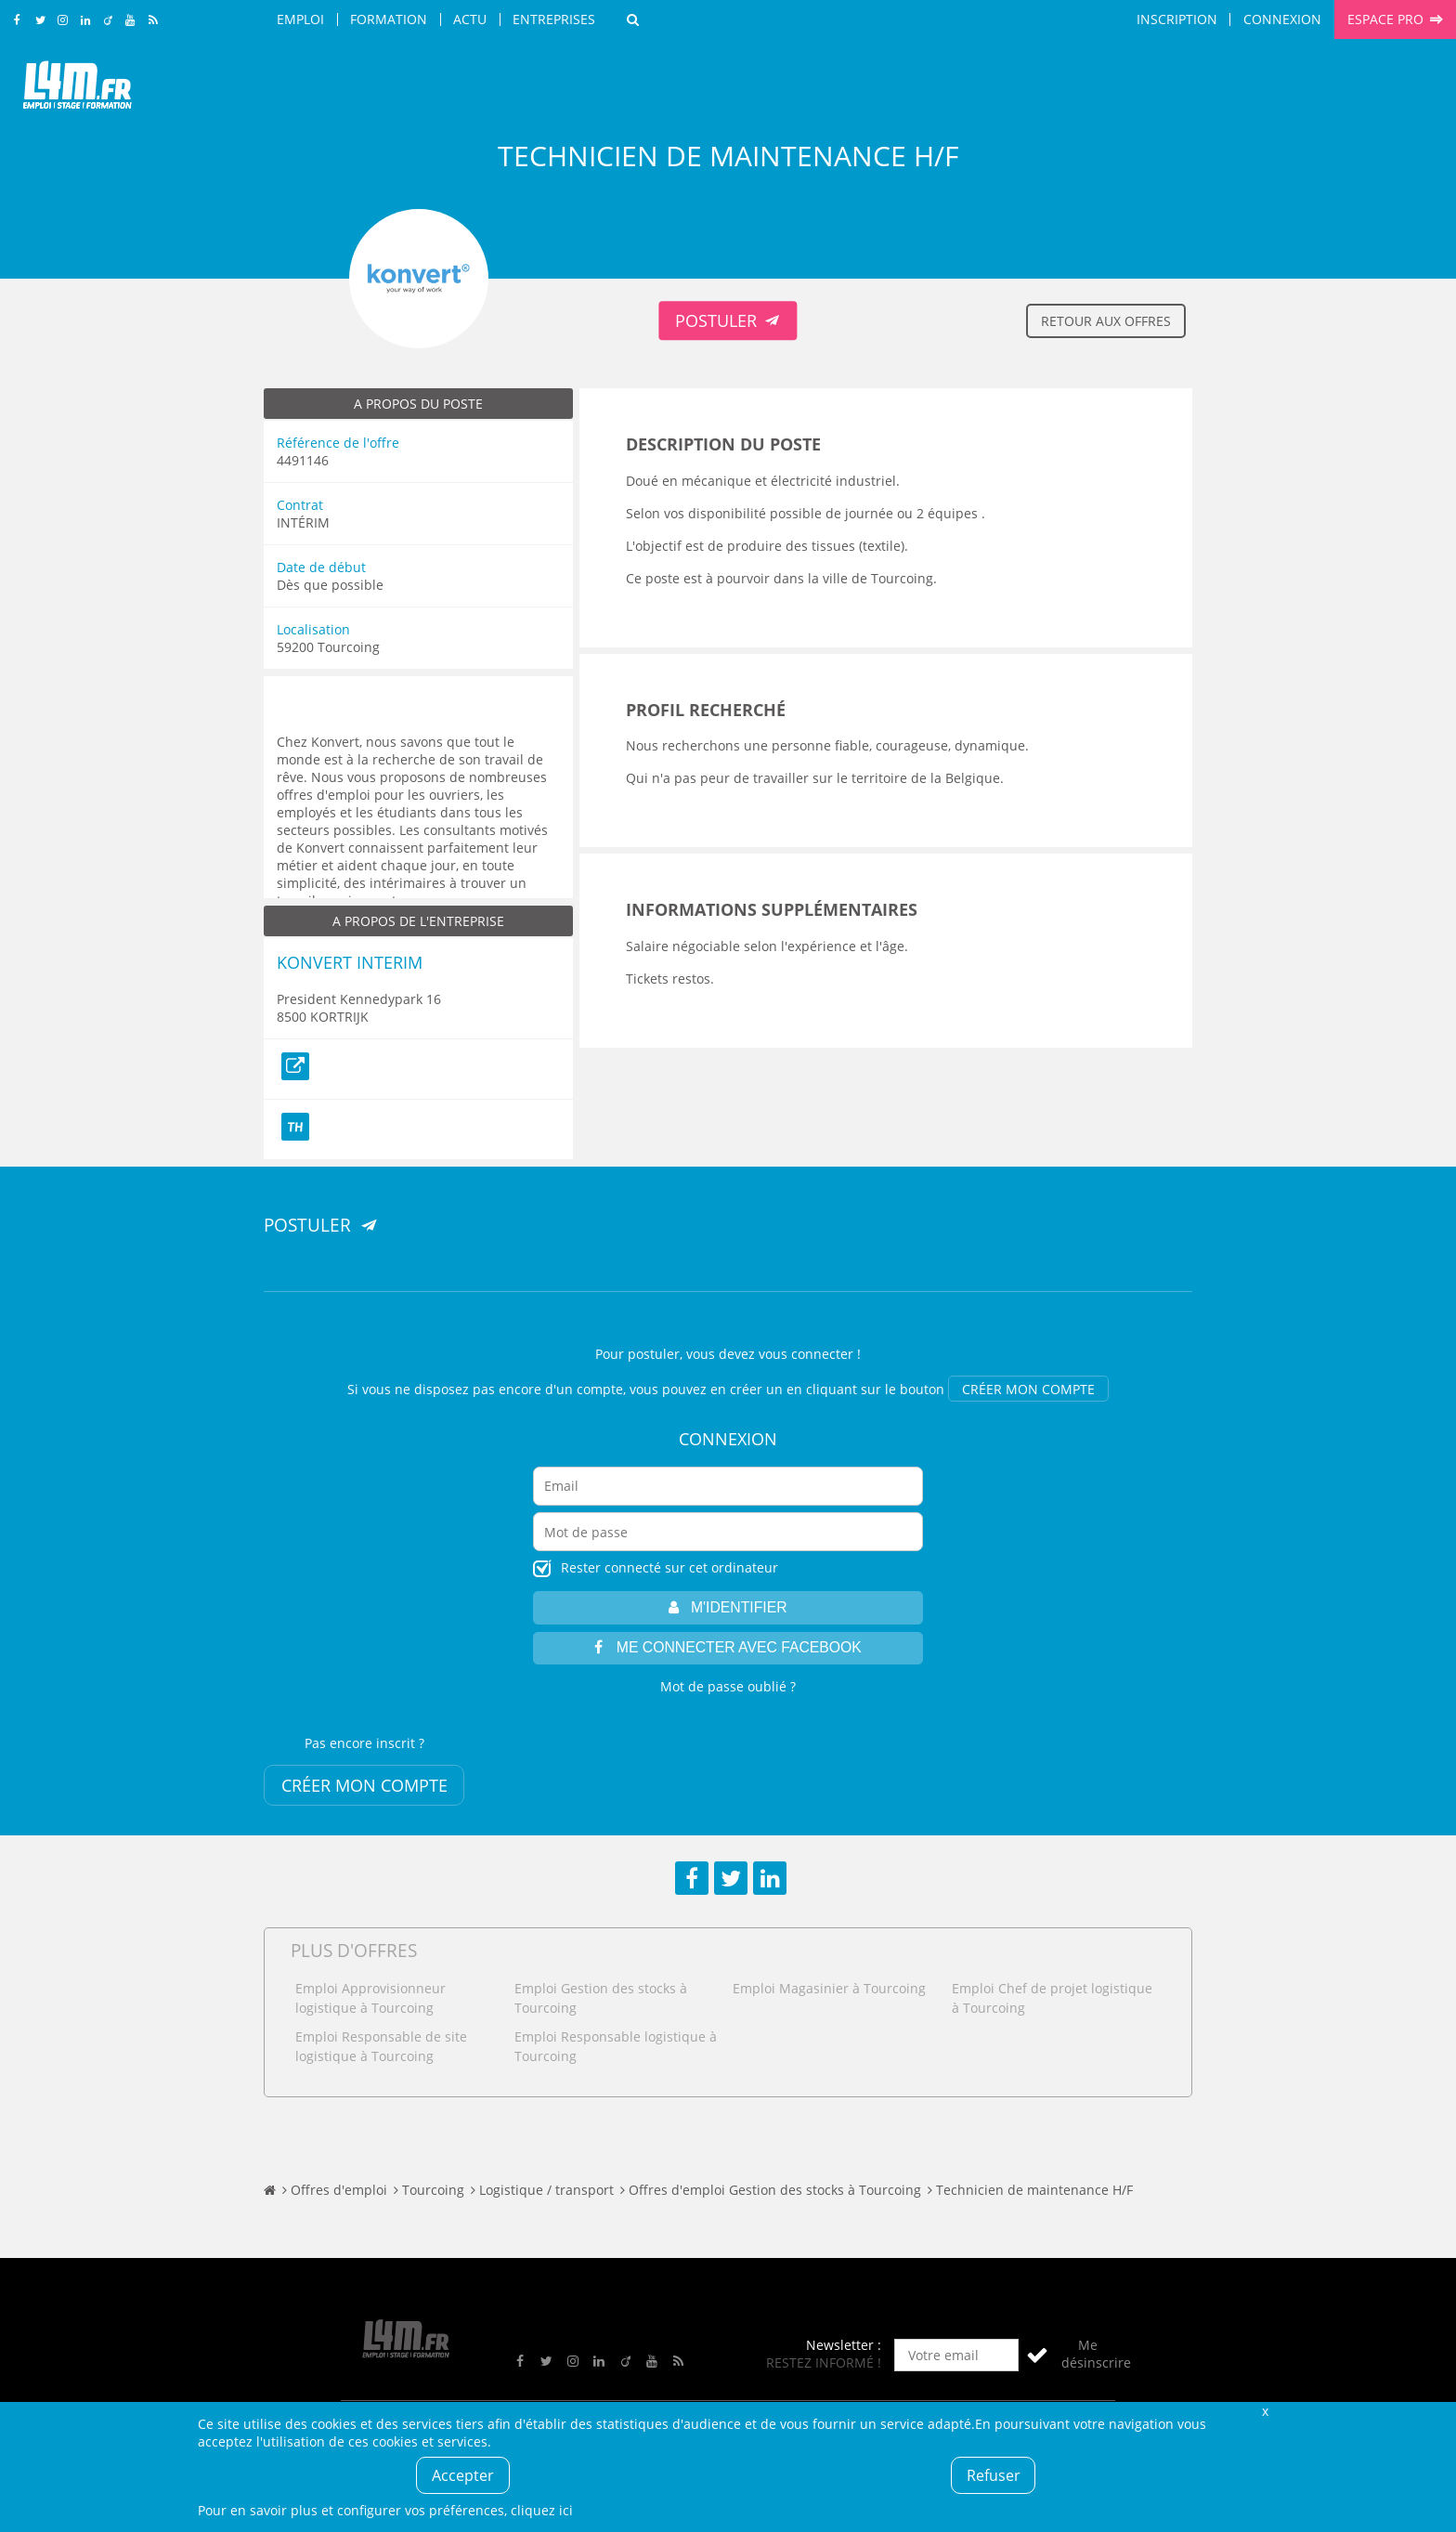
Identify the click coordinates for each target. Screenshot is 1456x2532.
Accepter (463, 2475)
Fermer (1264, 2411)
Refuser (993, 2475)
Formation (388, 19)
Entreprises (554, 19)
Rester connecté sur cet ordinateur (669, 1567)
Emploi (300, 19)
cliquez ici (542, 2510)
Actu (470, 19)
